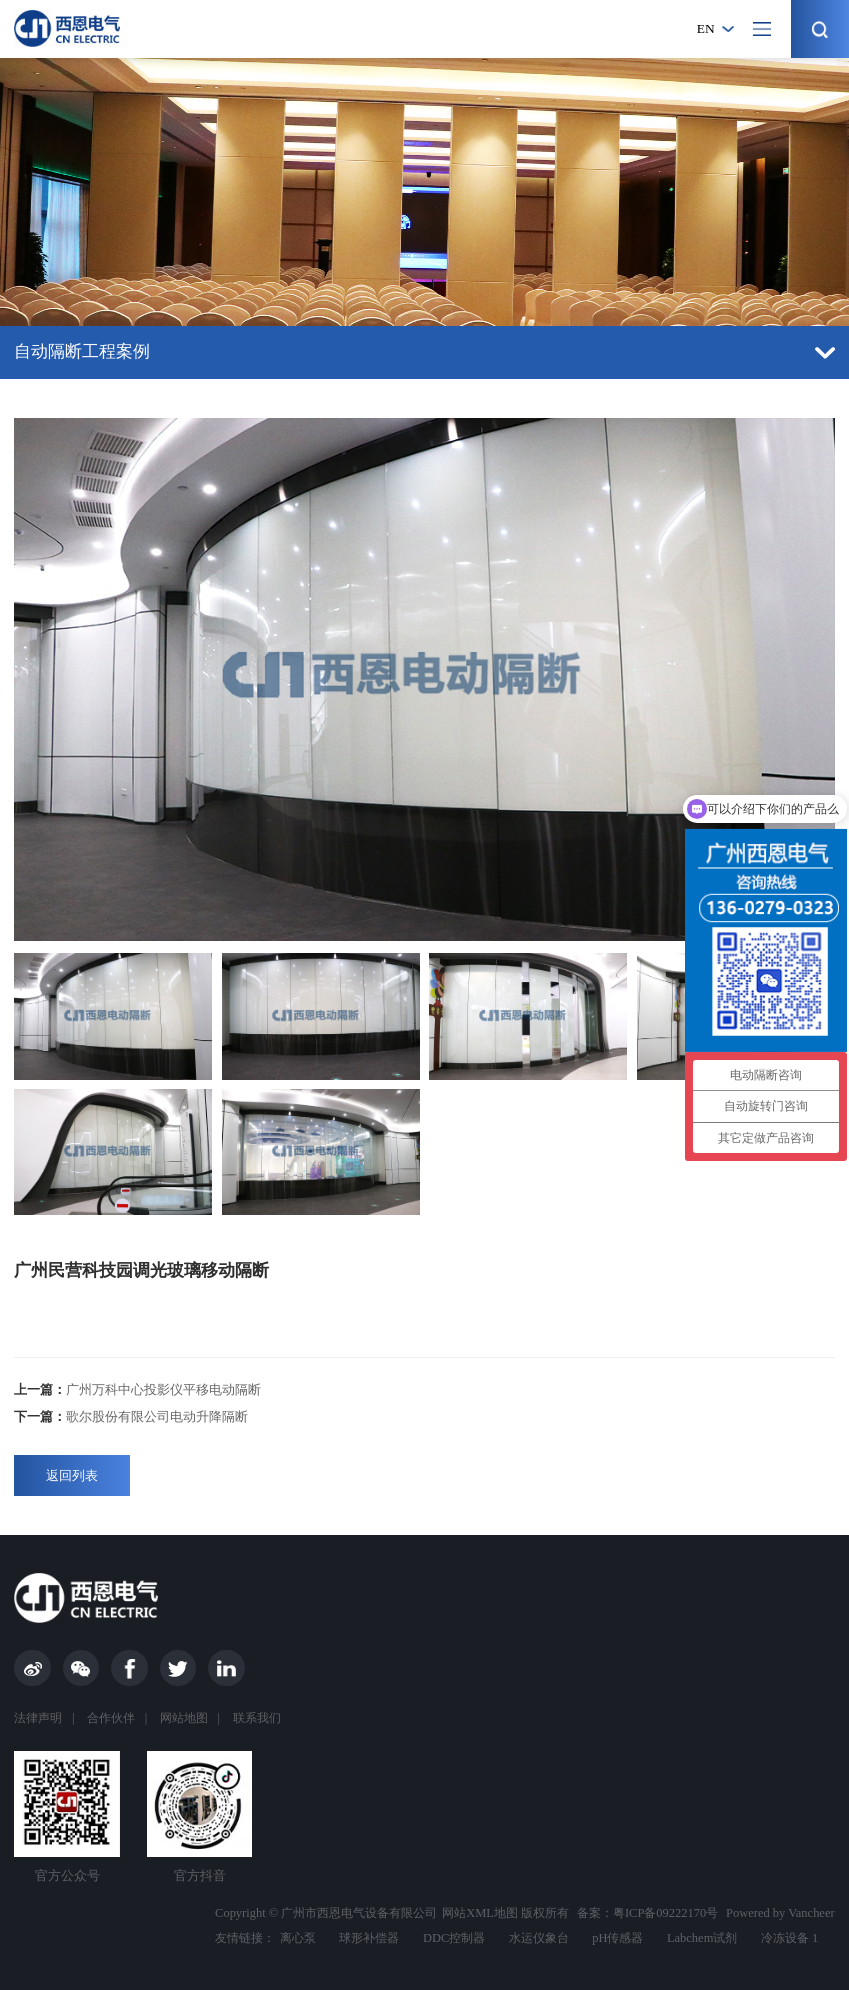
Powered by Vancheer (780, 1913)
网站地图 (184, 1718)
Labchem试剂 (702, 1938)
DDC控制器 (454, 1938)
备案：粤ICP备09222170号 (647, 1913)
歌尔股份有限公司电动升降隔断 (131, 1416)
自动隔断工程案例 (424, 351)
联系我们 (257, 1718)
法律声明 (38, 1718)
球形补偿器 (369, 1938)
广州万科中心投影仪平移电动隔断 (137, 1389)
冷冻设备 (785, 1938)
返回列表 (72, 1475)
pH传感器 (617, 1938)
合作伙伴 (111, 1718)
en (706, 28)
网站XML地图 (480, 1913)
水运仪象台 (539, 1938)
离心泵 (298, 1938)
